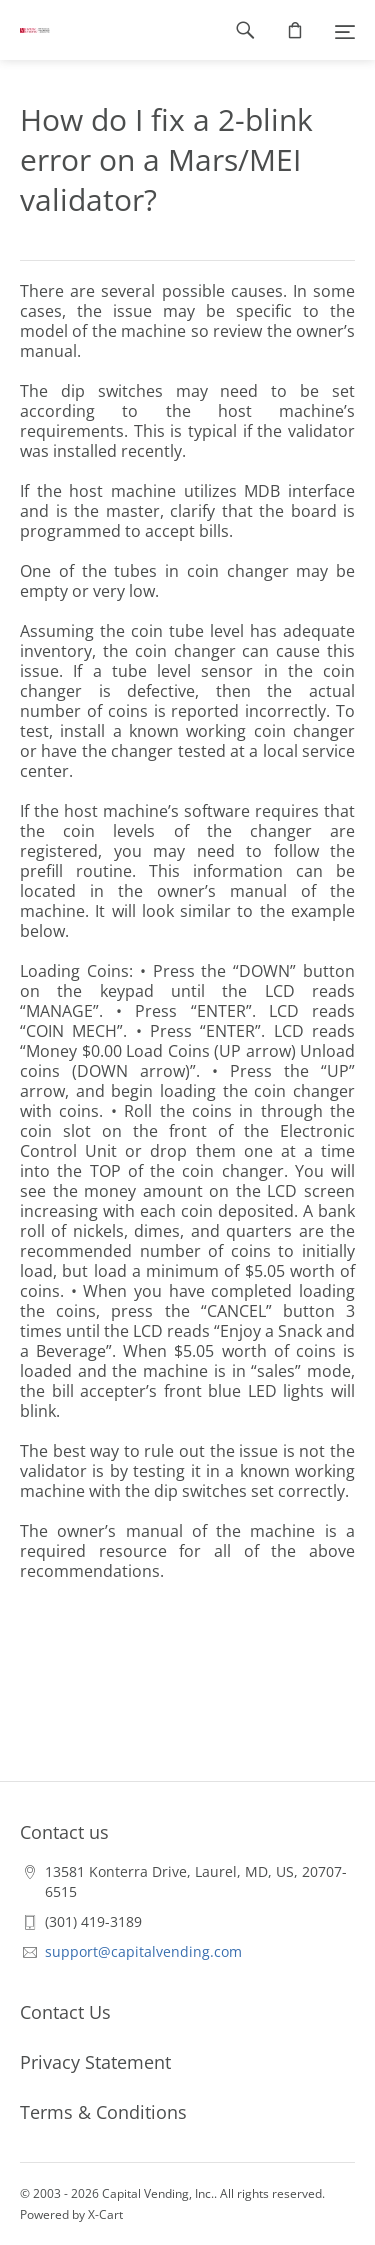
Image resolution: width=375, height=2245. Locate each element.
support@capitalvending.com (143, 1951)
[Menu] (345, 30)
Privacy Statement (95, 2062)
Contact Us (65, 2012)
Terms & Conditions (103, 2112)
